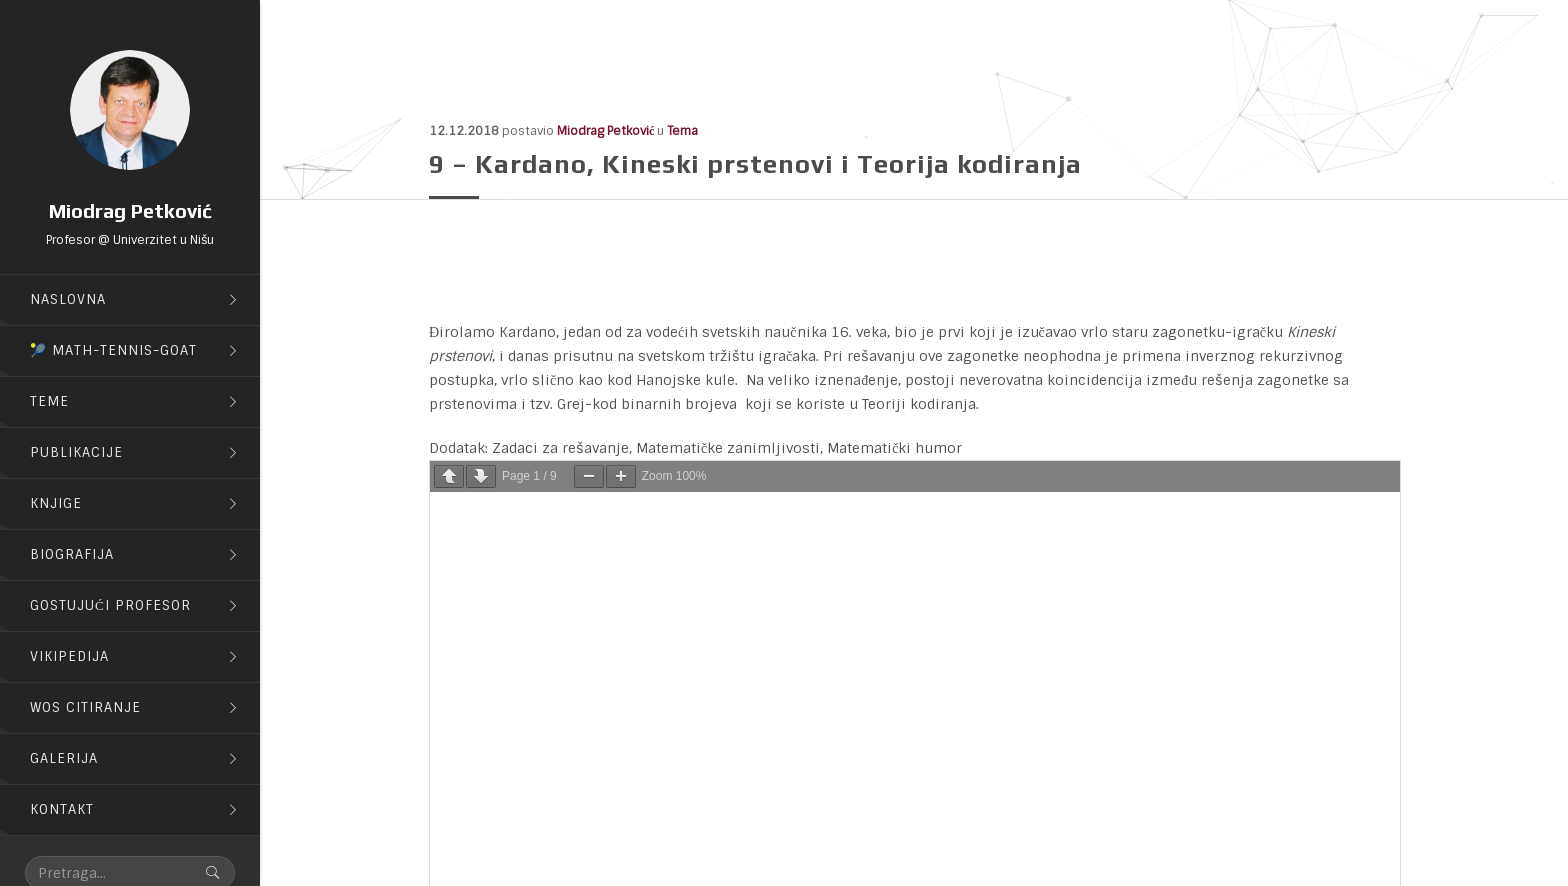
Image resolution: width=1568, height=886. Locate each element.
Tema (682, 131)
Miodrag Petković (605, 131)
